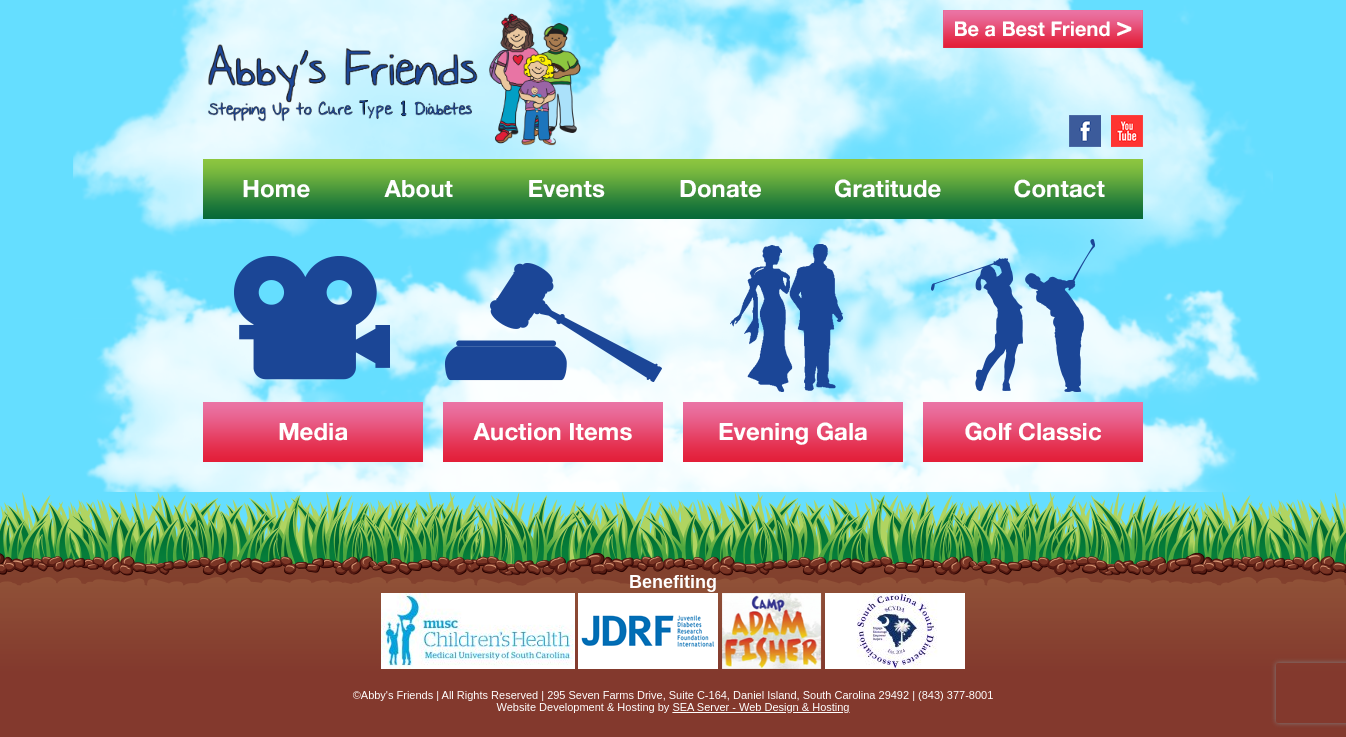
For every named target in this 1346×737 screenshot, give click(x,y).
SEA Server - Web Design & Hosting (760, 707)
